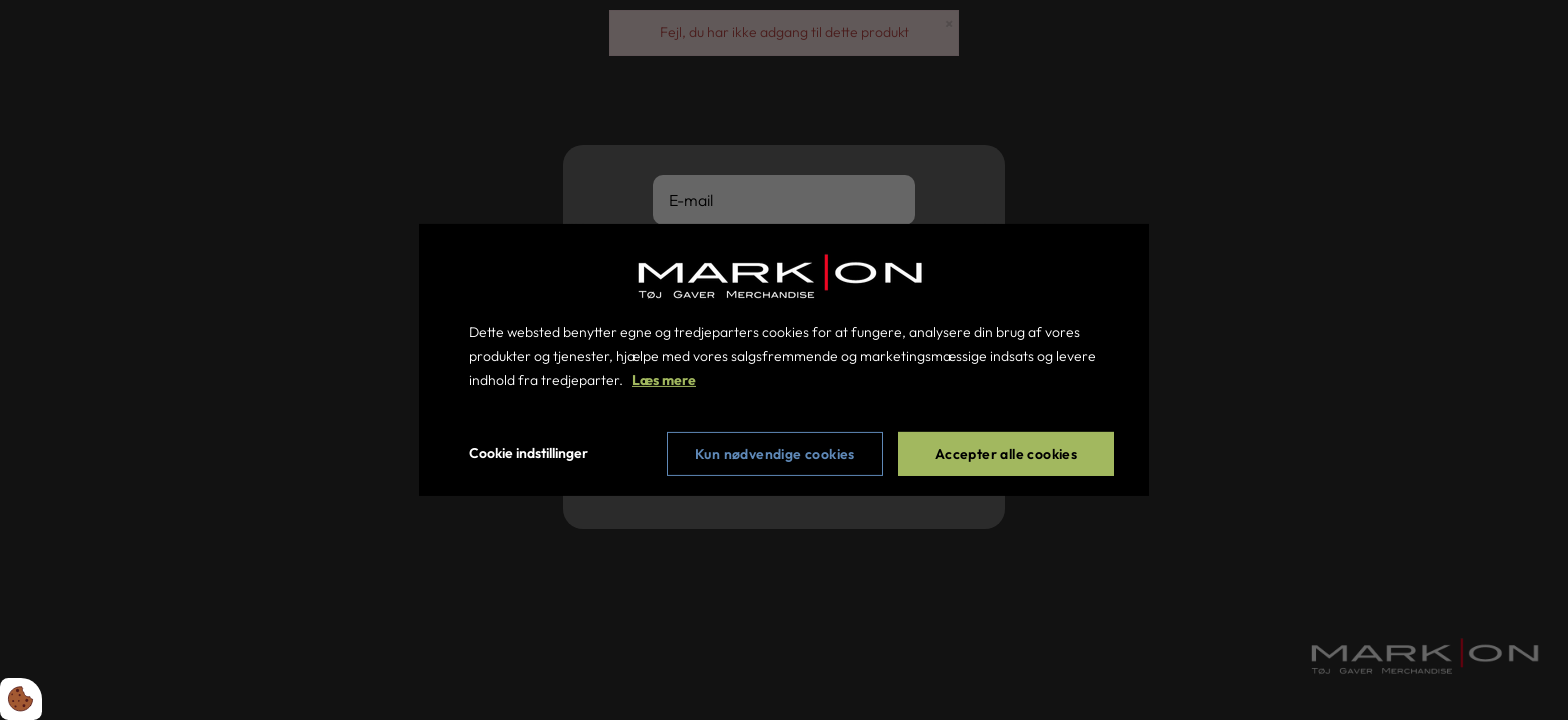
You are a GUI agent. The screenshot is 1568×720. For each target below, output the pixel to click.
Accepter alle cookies (1006, 454)
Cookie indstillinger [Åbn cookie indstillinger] (528, 453)
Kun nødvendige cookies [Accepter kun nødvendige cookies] (775, 454)
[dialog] (784, 360)
